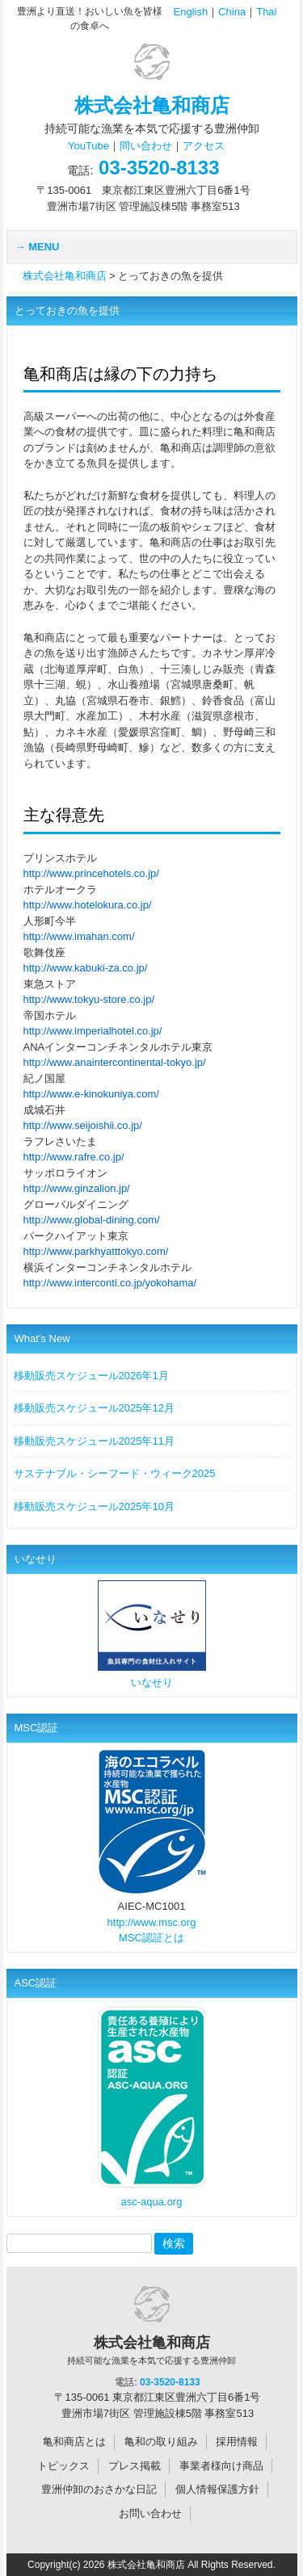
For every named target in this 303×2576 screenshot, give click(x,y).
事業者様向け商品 (221, 2466)
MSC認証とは (151, 1938)
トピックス (63, 2466)
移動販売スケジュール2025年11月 (94, 1441)
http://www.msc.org (151, 1922)
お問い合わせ (150, 2513)
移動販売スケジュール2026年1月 (91, 1376)
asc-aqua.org (152, 2202)
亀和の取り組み (161, 2441)
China (232, 12)
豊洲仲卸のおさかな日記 (99, 2489)
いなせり (152, 1682)
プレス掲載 (134, 2466)
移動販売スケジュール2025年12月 (94, 1408)
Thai (266, 12)
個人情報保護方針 (217, 2489)
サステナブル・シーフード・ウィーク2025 (115, 1473)
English (191, 12)
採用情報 (237, 2441)
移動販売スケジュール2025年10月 (94, 1506)
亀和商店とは (74, 2441)
